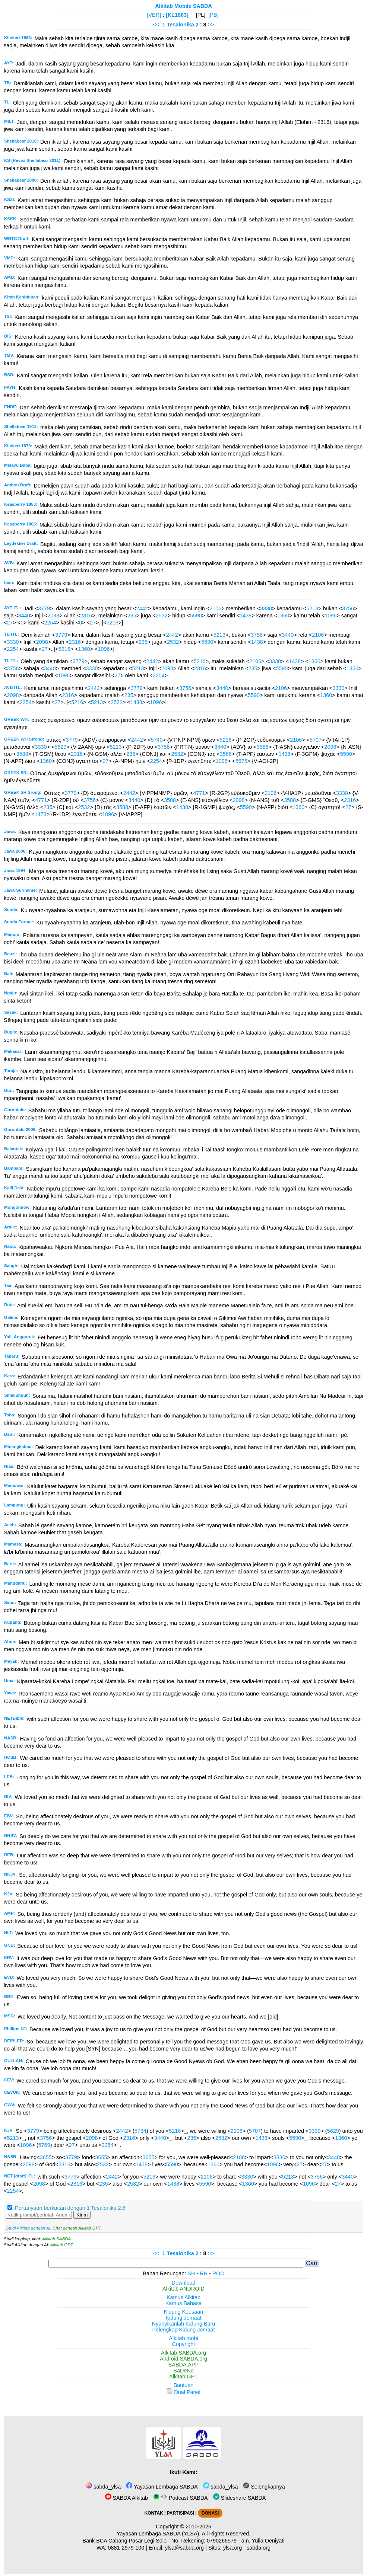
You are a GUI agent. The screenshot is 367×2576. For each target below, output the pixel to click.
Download (184, 2283)
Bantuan (184, 2385)
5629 (60, 747)
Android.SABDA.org (183, 2359)
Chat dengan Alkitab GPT (77, 2228)
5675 (241, 761)
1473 (41, 814)
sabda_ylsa (103, 2487)
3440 (24, 616)
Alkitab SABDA (56, 2239)
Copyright (183, 2344)
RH (204, 2273)
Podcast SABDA (180, 2498)
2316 (86, 616)
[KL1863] (177, 15)
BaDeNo (183, 2371)
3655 (46, 2157)
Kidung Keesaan (183, 2312)
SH (191, 2273)
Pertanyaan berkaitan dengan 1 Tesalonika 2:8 (70, 2208)
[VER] (154, 15)
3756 (348, 608)
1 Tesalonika (178, 25)
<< (156, 25)
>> (211, 25)
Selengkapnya (264, 2487)
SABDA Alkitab (126, 2498)
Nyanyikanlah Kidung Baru (183, 2324)
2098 (53, 616)
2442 (142, 608)
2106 (215, 608)
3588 (263, 747)
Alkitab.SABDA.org (183, 2353)
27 (10, 623)
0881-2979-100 (126, 2548)
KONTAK (154, 2513)
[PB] (213, 15)
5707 (316, 740)
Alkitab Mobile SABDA (183, 6)
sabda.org (258, 2548)
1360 (283, 616)
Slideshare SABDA (239, 2498)
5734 (140, 2131)
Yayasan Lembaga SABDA (161, 2487)
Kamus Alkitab (183, 2297)
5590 (196, 616)
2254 (50, 623)
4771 (199, 793)
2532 (162, 616)
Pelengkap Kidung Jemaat (183, 2330)
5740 (156, 740)
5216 (112, 623)
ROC (218, 2273)
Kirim (82, 2215)
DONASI (210, 2513)
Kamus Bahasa (183, 2303)
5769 (44, 2145)
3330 (266, 608)
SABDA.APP (183, 2365)
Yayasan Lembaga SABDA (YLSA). (158, 2534)
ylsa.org (232, 2548)
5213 (312, 608)
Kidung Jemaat (184, 2318)
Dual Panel (183, 2392)
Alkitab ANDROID (183, 2289)
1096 (330, 616)
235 (131, 616)
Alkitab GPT (61, 2245)
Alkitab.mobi (183, 2338)
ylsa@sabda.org (184, 2548)
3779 (44, 608)
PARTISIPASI (180, 2513)
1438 (245, 616)
